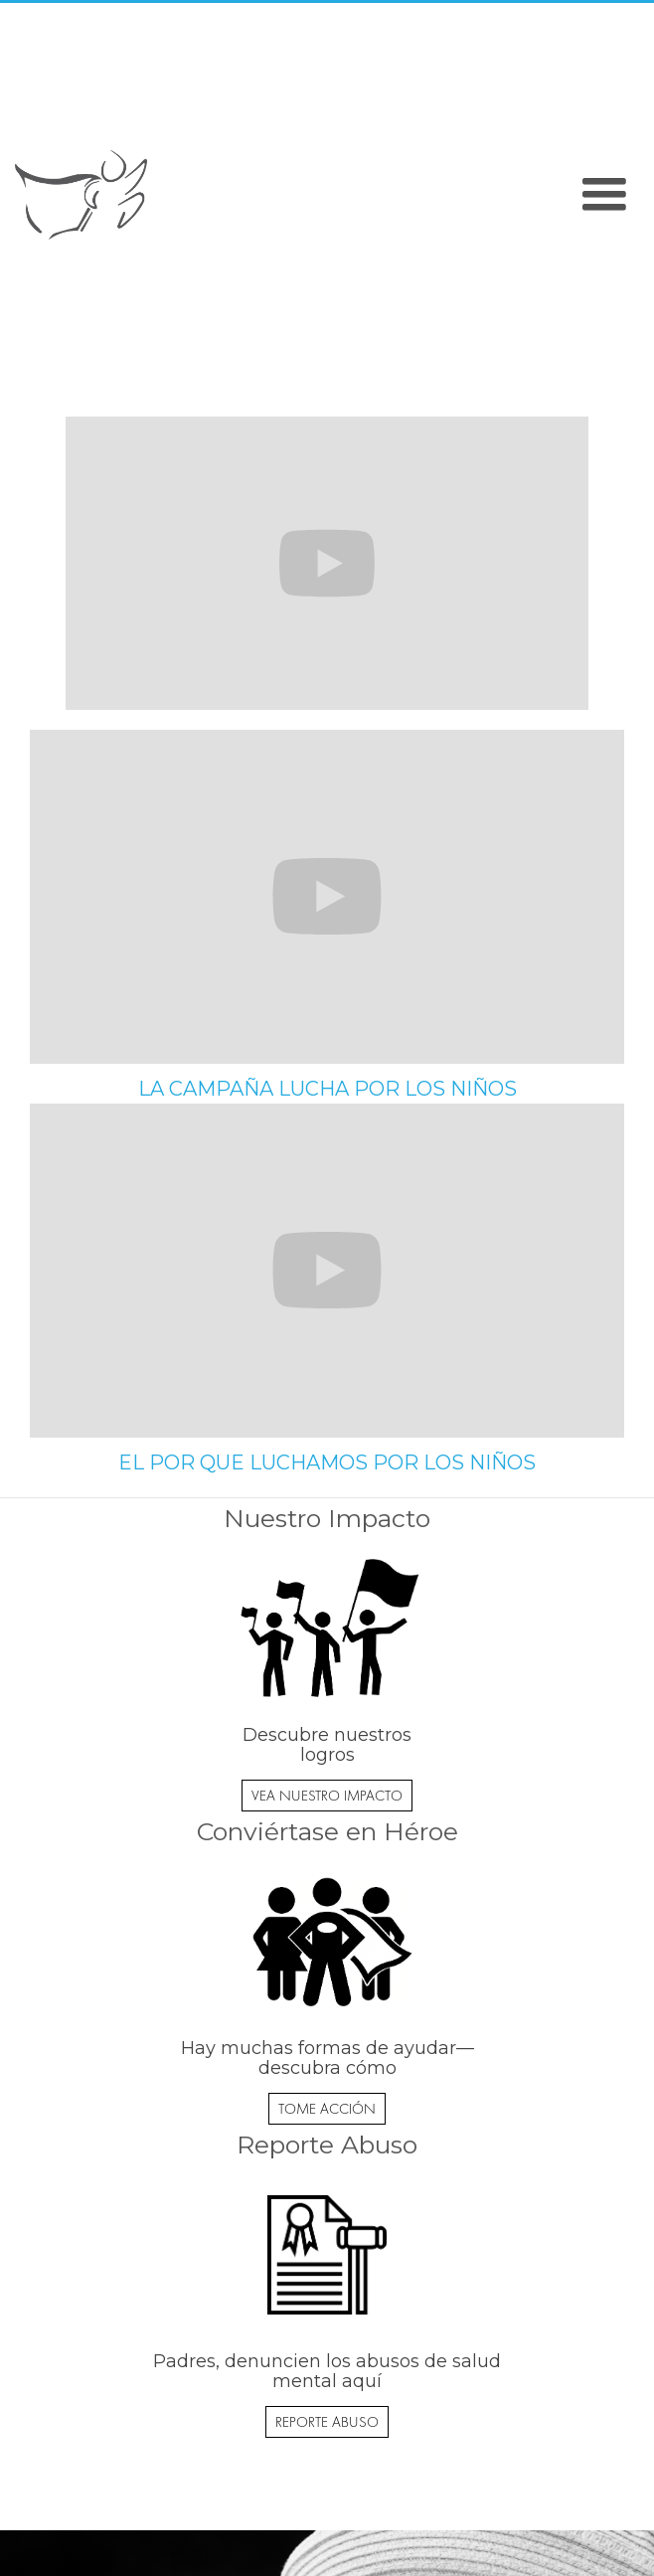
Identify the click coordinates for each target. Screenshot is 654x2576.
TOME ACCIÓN (327, 2109)
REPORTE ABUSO (327, 2422)
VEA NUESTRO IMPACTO (327, 1795)
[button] (604, 195)
